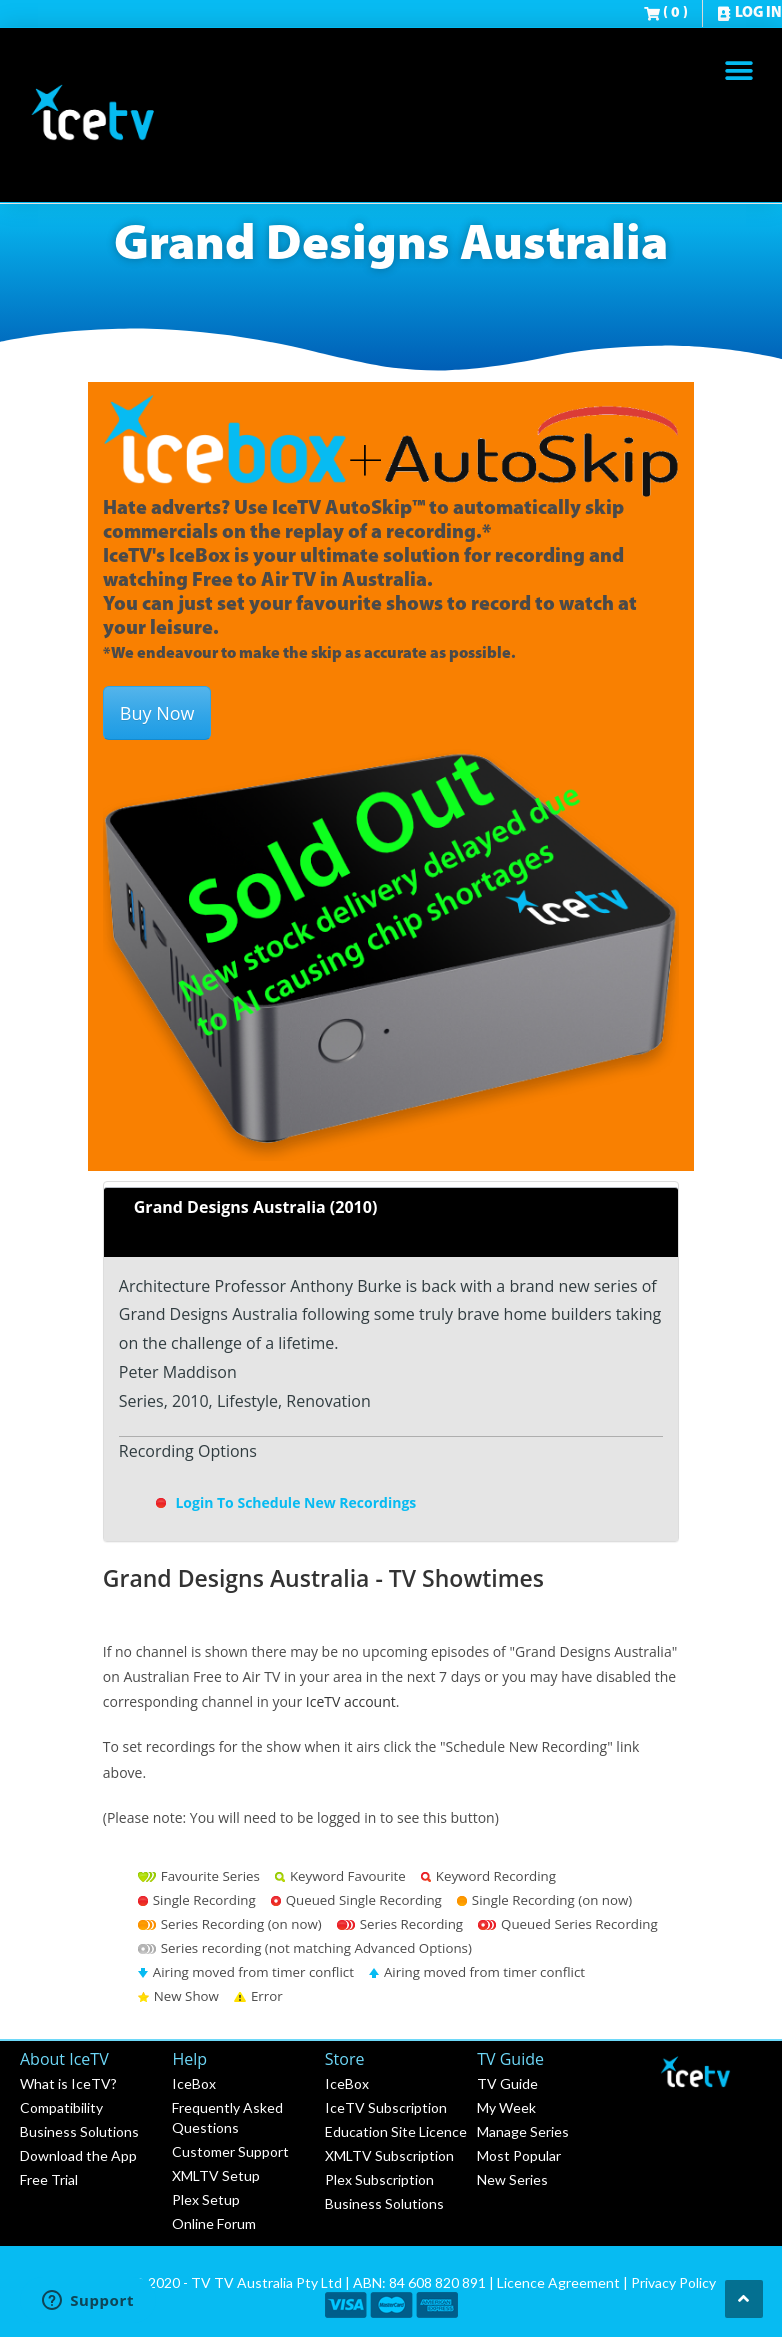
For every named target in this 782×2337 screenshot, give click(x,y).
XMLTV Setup (216, 2175)
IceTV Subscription (386, 2107)
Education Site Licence (396, 2131)
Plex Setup (206, 2199)
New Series (512, 2179)
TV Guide (507, 2083)
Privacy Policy (673, 2282)
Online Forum (214, 2223)
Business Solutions (79, 2131)
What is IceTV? (68, 2083)
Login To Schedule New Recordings (285, 1502)
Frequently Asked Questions (227, 2117)
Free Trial (49, 2179)
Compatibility (61, 2107)
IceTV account (351, 1701)
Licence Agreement (558, 2282)
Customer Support (230, 2151)
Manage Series (523, 2131)
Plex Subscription (379, 2179)
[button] (739, 70)
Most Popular (519, 2155)
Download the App (78, 2155)
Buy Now (157, 713)
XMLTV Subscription (389, 2155)
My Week (506, 2107)
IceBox (194, 2083)
